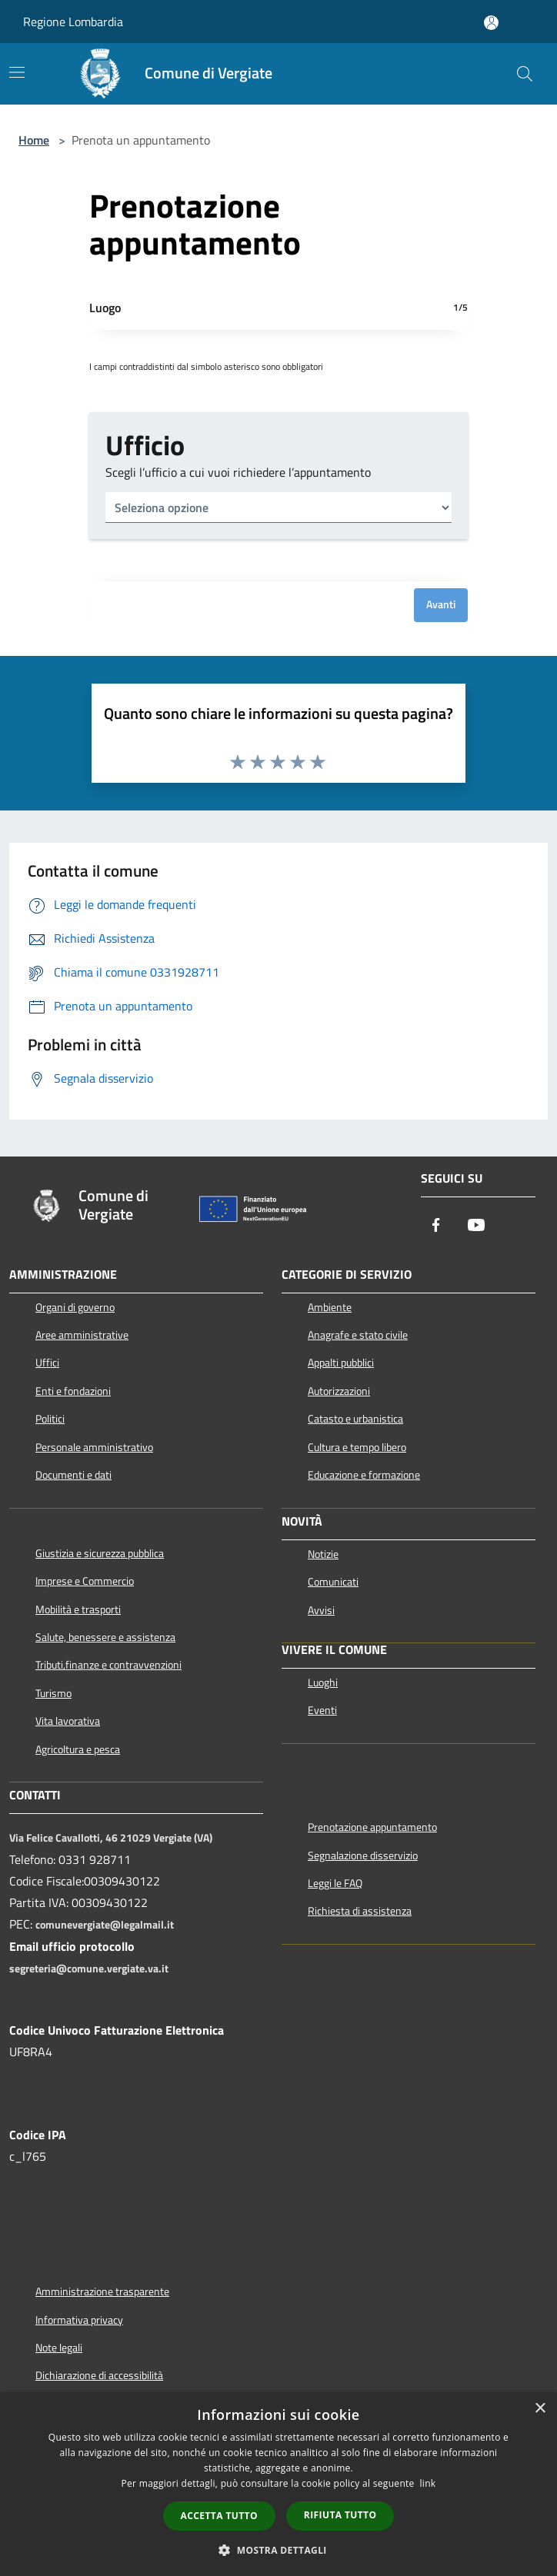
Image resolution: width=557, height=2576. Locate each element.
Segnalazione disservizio (363, 1855)
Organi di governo (75, 1307)
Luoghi (323, 1682)
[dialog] (278, 2484)
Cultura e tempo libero (357, 1447)
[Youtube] (476, 1226)
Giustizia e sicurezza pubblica (99, 1553)
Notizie (323, 1554)
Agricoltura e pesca (77, 1749)
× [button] (539, 2409)
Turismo (53, 1693)
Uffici (47, 1362)
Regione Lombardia (73, 21)
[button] (278, 2550)
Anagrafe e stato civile (358, 1334)
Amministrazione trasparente (102, 2291)
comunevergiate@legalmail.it (104, 1924)
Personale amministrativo (94, 1447)
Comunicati (333, 1581)
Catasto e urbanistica (355, 1418)
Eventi (322, 1710)
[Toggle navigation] (17, 72)
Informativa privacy (79, 2319)
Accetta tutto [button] (219, 2515)
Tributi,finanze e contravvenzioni (108, 1664)
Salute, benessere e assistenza (105, 1637)
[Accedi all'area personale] (491, 23)
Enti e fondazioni (73, 1391)
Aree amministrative (81, 1334)
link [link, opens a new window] (428, 2483)
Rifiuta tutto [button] (340, 2514)
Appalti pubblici (341, 1362)
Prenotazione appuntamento (372, 1827)
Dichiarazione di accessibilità (99, 2375)
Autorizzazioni (339, 1391)
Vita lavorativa (67, 1720)
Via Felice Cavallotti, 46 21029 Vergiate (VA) (110, 1837)
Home (33, 140)
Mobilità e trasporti (78, 1609)
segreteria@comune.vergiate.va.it (88, 1968)
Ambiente (330, 1307)
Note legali (58, 2347)
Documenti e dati (73, 1474)
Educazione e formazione (364, 1474)
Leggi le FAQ (335, 1883)
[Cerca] (524, 74)
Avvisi (321, 1610)
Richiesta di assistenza (360, 1910)
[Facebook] (436, 1226)
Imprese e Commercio (84, 1581)
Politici (50, 1418)
